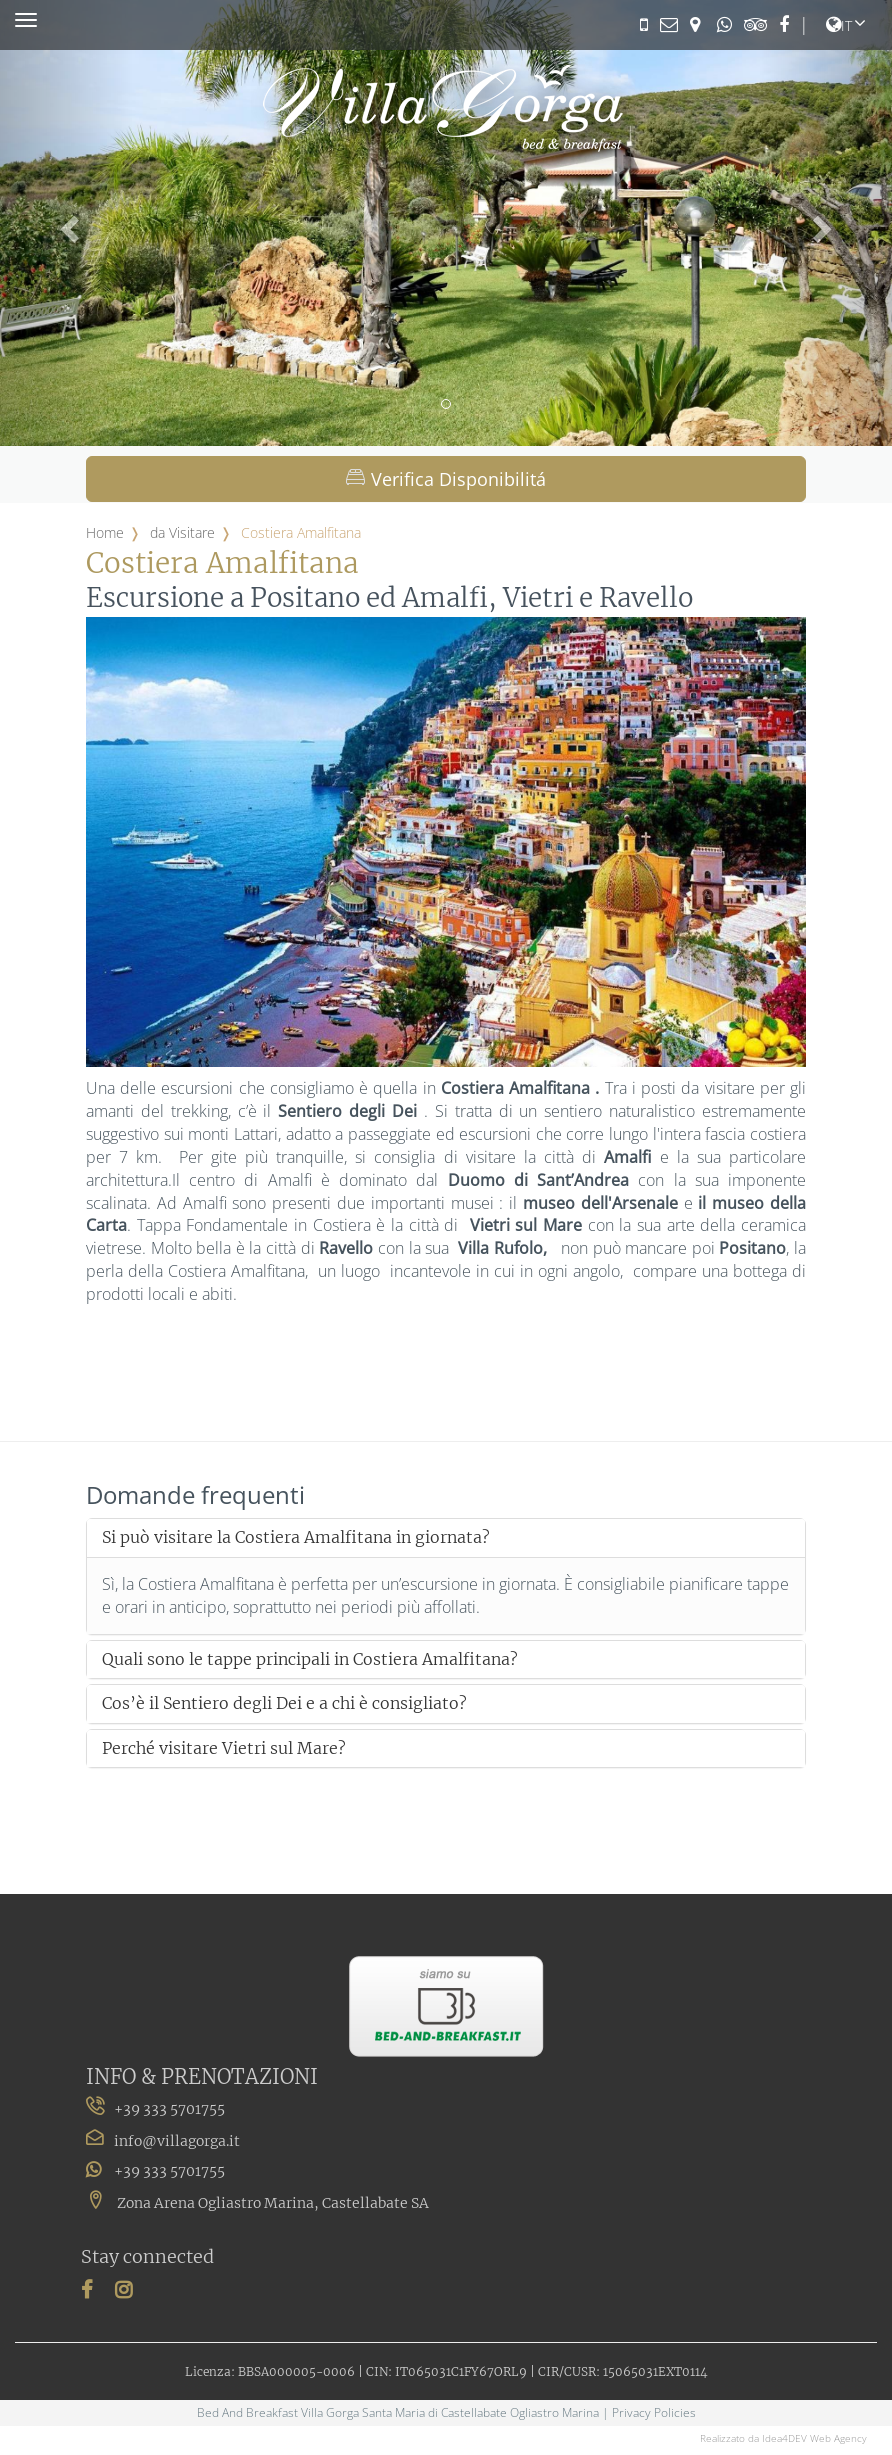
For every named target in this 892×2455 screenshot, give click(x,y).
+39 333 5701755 (155, 2170)
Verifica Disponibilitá (446, 479)
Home (105, 532)
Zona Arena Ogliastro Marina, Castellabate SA (257, 2203)
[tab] (446, 1538)
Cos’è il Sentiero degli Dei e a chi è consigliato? (284, 1704)
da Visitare (182, 532)
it (839, 25)
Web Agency (838, 2438)
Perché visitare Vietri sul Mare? (224, 1749)
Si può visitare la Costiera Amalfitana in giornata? (296, 1538)
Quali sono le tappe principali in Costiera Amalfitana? (310, 1660)
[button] (67, 223)
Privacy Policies (654, 2412)
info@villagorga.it (177, 2141)
